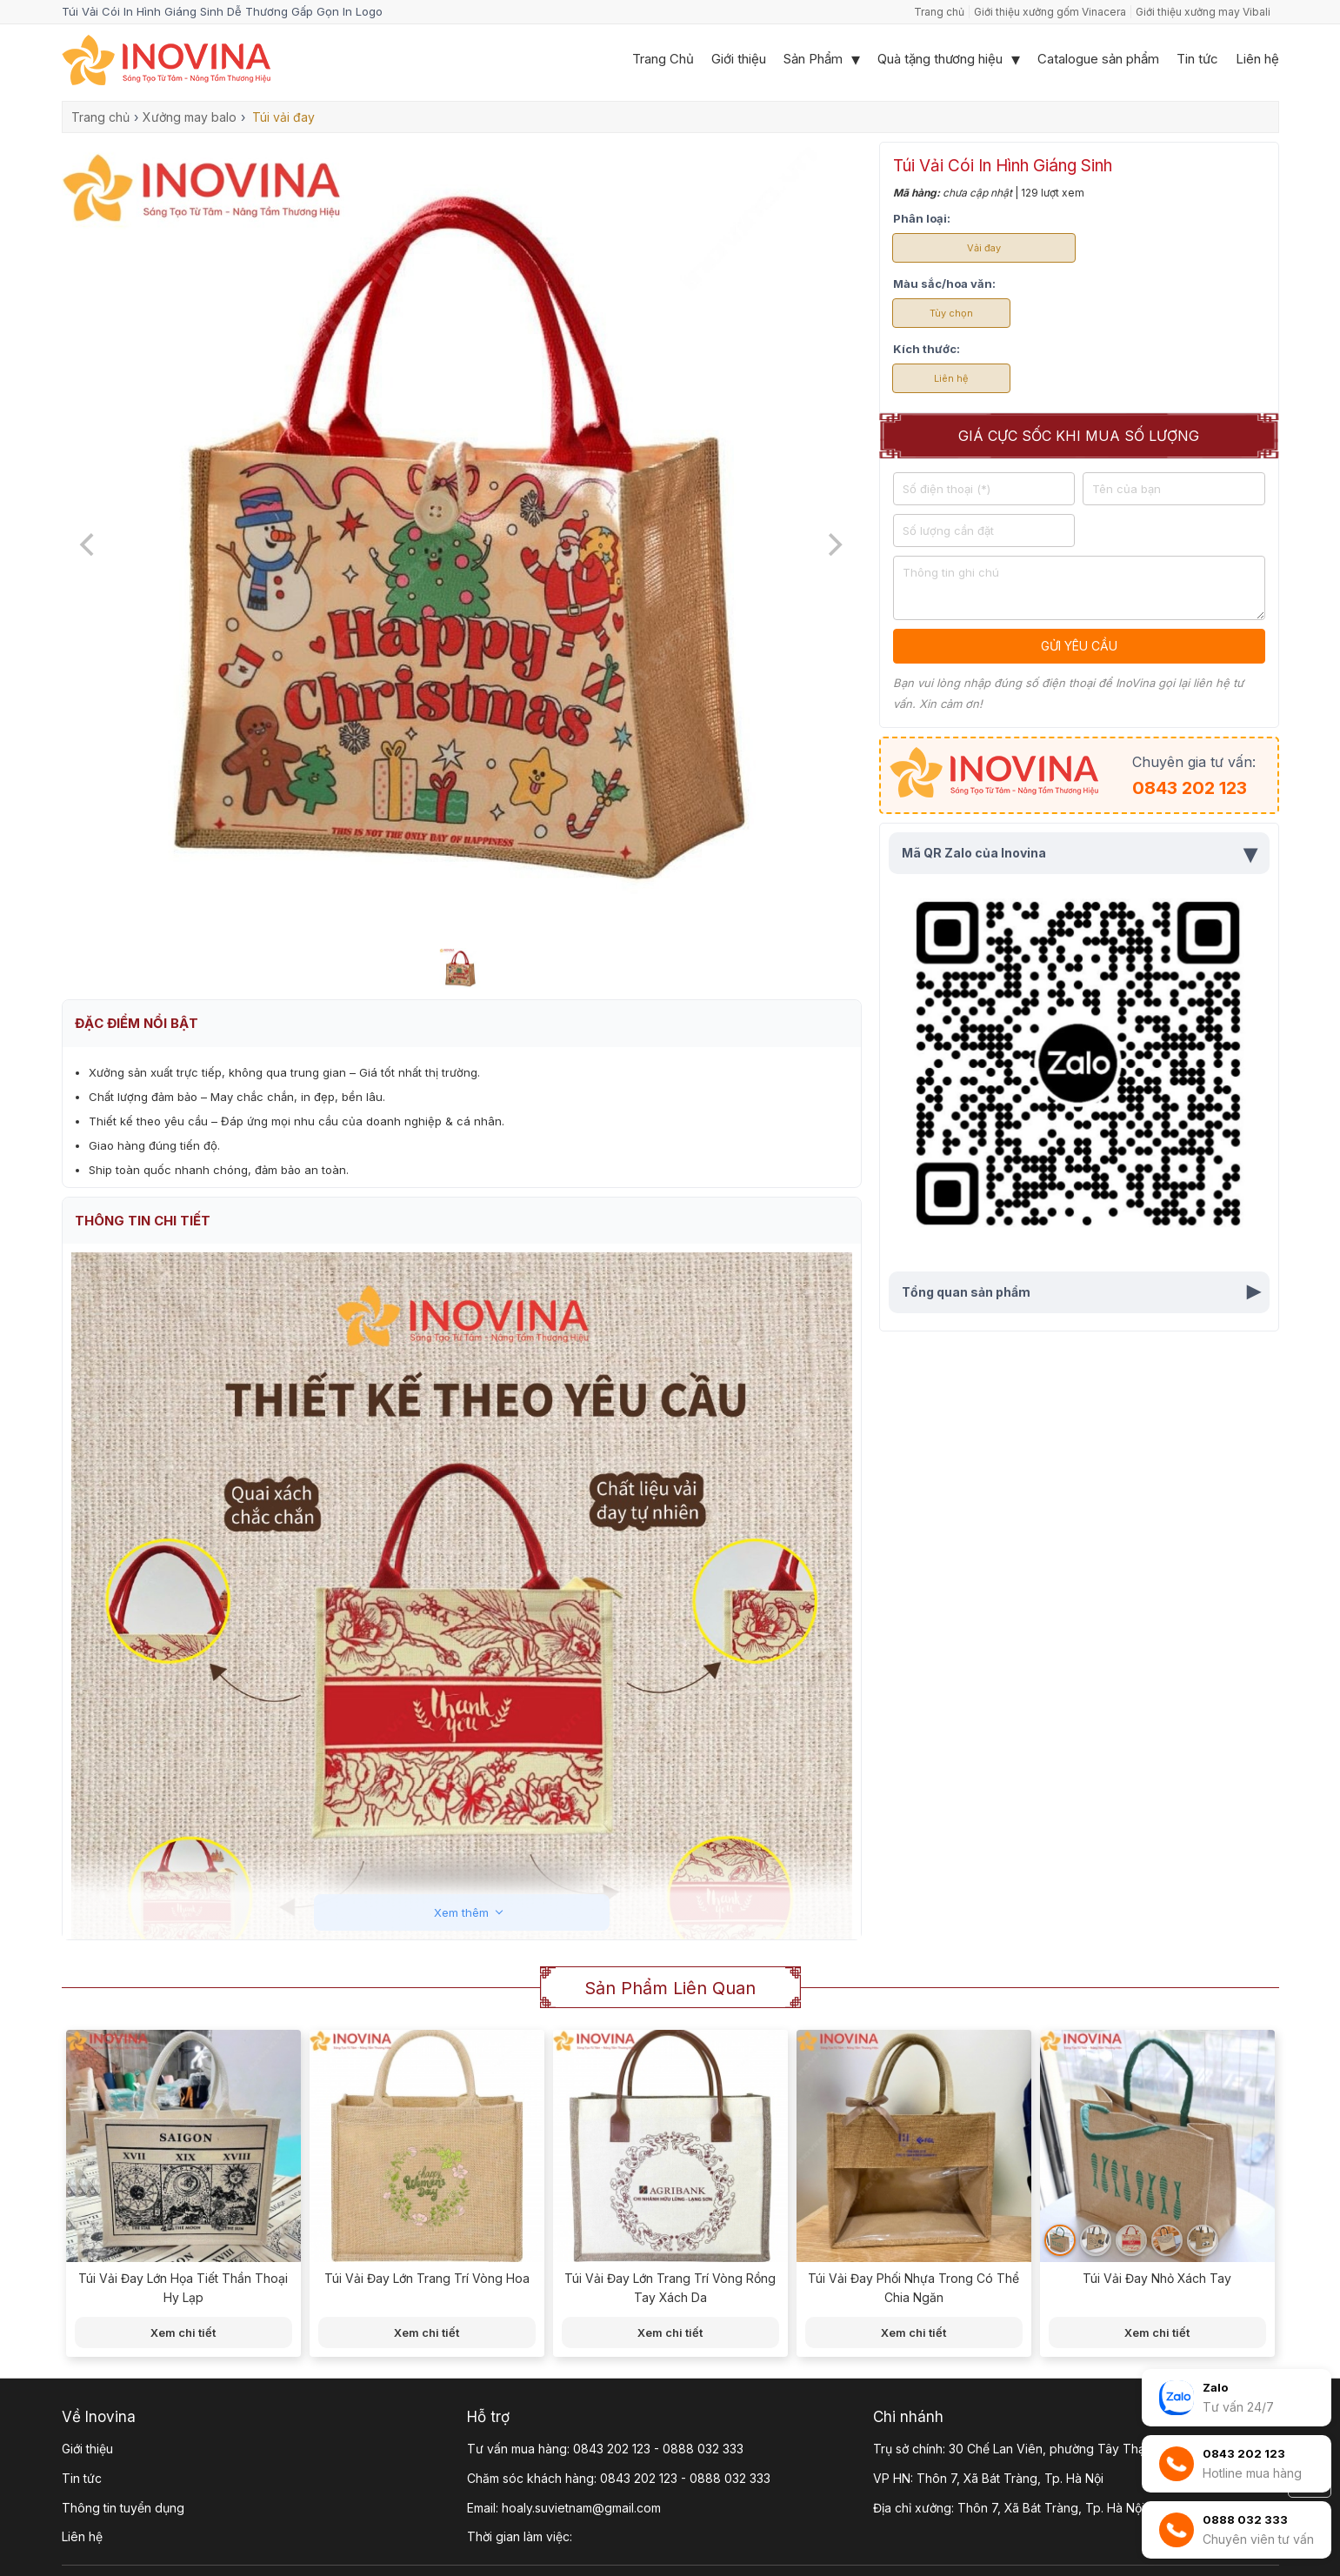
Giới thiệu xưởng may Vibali (1203, 11)
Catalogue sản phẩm (1098, 58)
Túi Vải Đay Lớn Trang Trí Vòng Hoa (427, 2278)
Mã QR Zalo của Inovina (1079, 853)
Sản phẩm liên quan (670, 1988)
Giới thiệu (738, 58)
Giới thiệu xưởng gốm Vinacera (1050, 11)
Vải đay (984, 248)
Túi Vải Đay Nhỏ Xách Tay (1157, 2278)
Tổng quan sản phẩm (1084, 1292)
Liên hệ (1257, 58)
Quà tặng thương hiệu (940, 58)
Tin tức (1197, 58)
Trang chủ (939, 11)
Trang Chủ (663, 58)
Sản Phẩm (813, 58)
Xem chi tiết (183, 2332)
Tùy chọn (951, 313)
